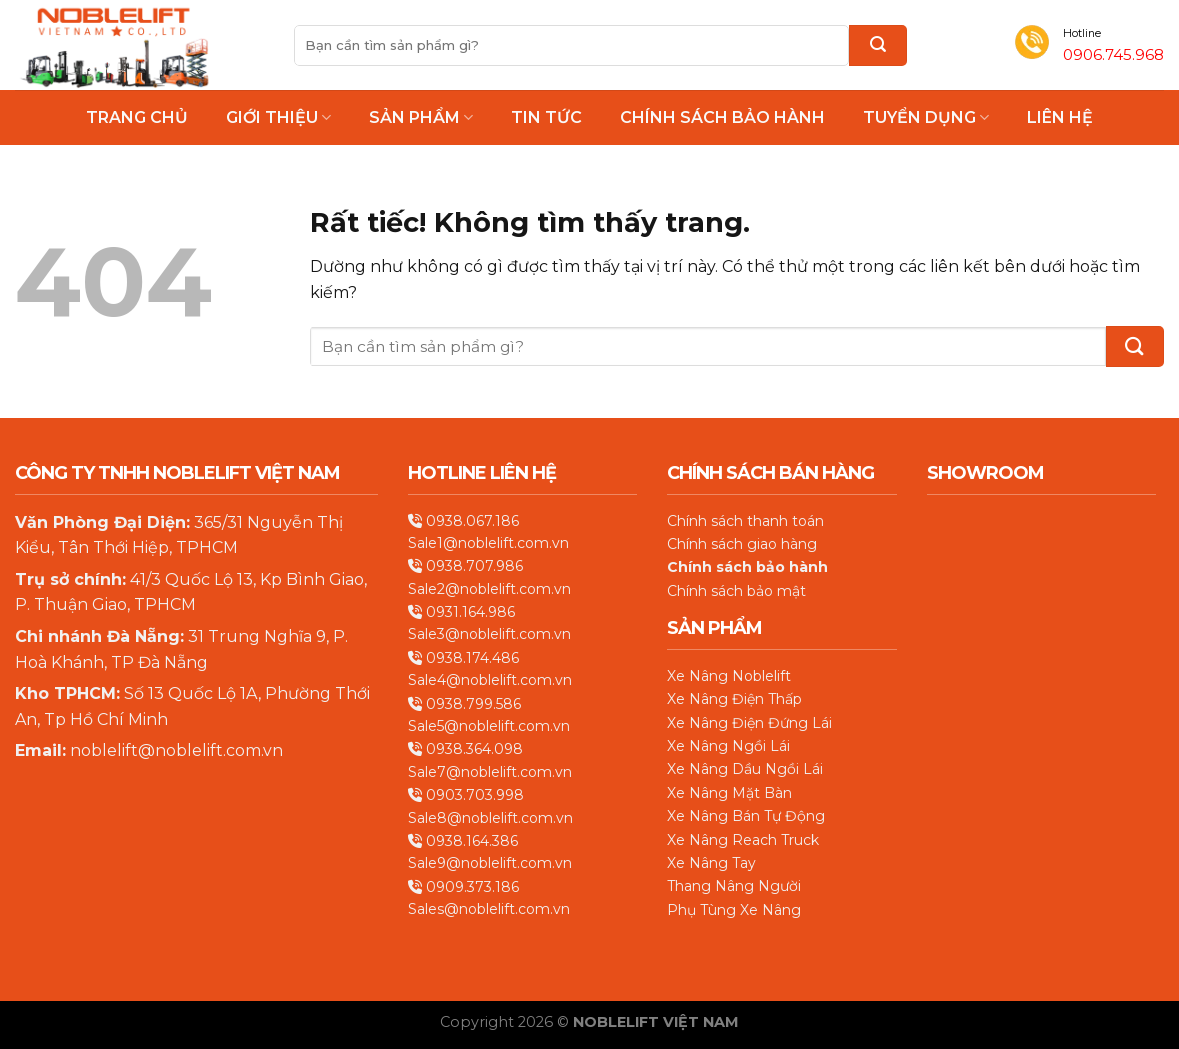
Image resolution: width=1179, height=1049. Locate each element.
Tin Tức (546, 118)
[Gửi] (878, 45)
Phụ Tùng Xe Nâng (734, 910)
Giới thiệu (278, 117)
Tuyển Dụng (926, 117)
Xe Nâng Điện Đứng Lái (749, 723)
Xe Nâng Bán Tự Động (746, 816)
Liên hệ (1060, 118)
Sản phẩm (421, 117)
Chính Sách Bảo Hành (722, 118)
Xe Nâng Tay (711, 863)
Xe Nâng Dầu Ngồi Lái (745, 769)
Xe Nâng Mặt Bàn (729, 793)
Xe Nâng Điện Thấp (734, 699)
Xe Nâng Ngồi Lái (728, 746)
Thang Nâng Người (734, 886)
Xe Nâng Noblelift (729, 676)
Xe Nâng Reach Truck (743, 840)
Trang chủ (137, 118)
